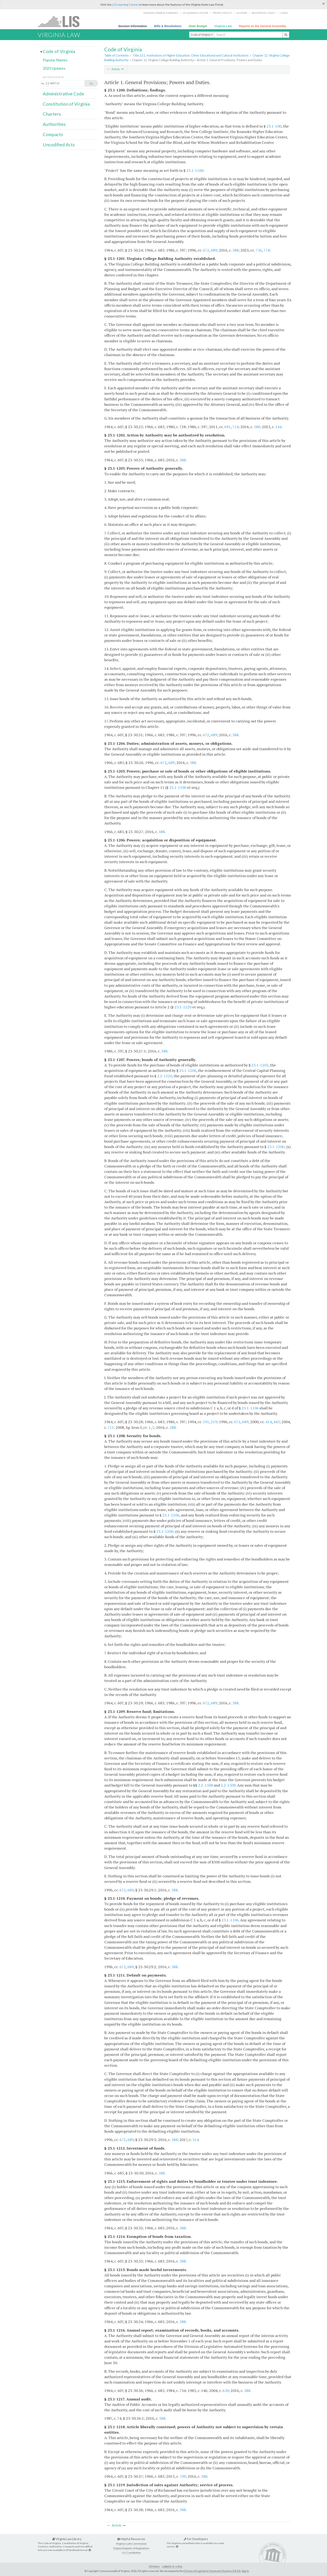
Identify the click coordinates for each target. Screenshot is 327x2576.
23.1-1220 (183, 1006)
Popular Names (55, 60)
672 (206, 250)
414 (268, 1421)
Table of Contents (116, 55)
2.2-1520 (164, 1075)
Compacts (53, 134)
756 (259, 250)
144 (278, 426)
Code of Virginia (202, 34)
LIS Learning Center (125, 4)
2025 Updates (54, 68)
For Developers (196, 2539)
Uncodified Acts (59, 144)
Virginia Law (223, 26)
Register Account (263, 12)
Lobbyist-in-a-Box (172, 2566)
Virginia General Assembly (160, 12)
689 (214, 250)
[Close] (323, 3)
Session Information (132, 26)
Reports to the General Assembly (262, 26)
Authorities (54, 124)
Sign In (245, 2571)
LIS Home (154, 2566)
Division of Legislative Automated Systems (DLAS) (212, 2571)
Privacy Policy (222, 12)
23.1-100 (274, 126)
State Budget (198, 26)
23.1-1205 (260, 1064)
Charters (52, 114)
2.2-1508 (205, 1785)
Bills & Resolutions (167, 26)
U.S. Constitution (131, 2552)
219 (214, 1421)
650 (226, 2390)
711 (111, 1427)
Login (284, 12)
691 (227, 426)
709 (183, 2476)
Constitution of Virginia (66, 104)
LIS (61, 21)
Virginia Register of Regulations (131, 2548)
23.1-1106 (250, 1407)
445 (276, 1421)
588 (235, 250)
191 (206, 1421)
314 (195, 2139)
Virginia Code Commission (131, 2543)
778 (267, 250)
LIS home (241, 12)
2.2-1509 (228, 1785)
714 (235, 426)
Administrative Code (63, 93)
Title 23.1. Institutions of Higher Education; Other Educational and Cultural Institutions (191, 55)
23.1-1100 (194, 170)
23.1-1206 (187, 1070)
